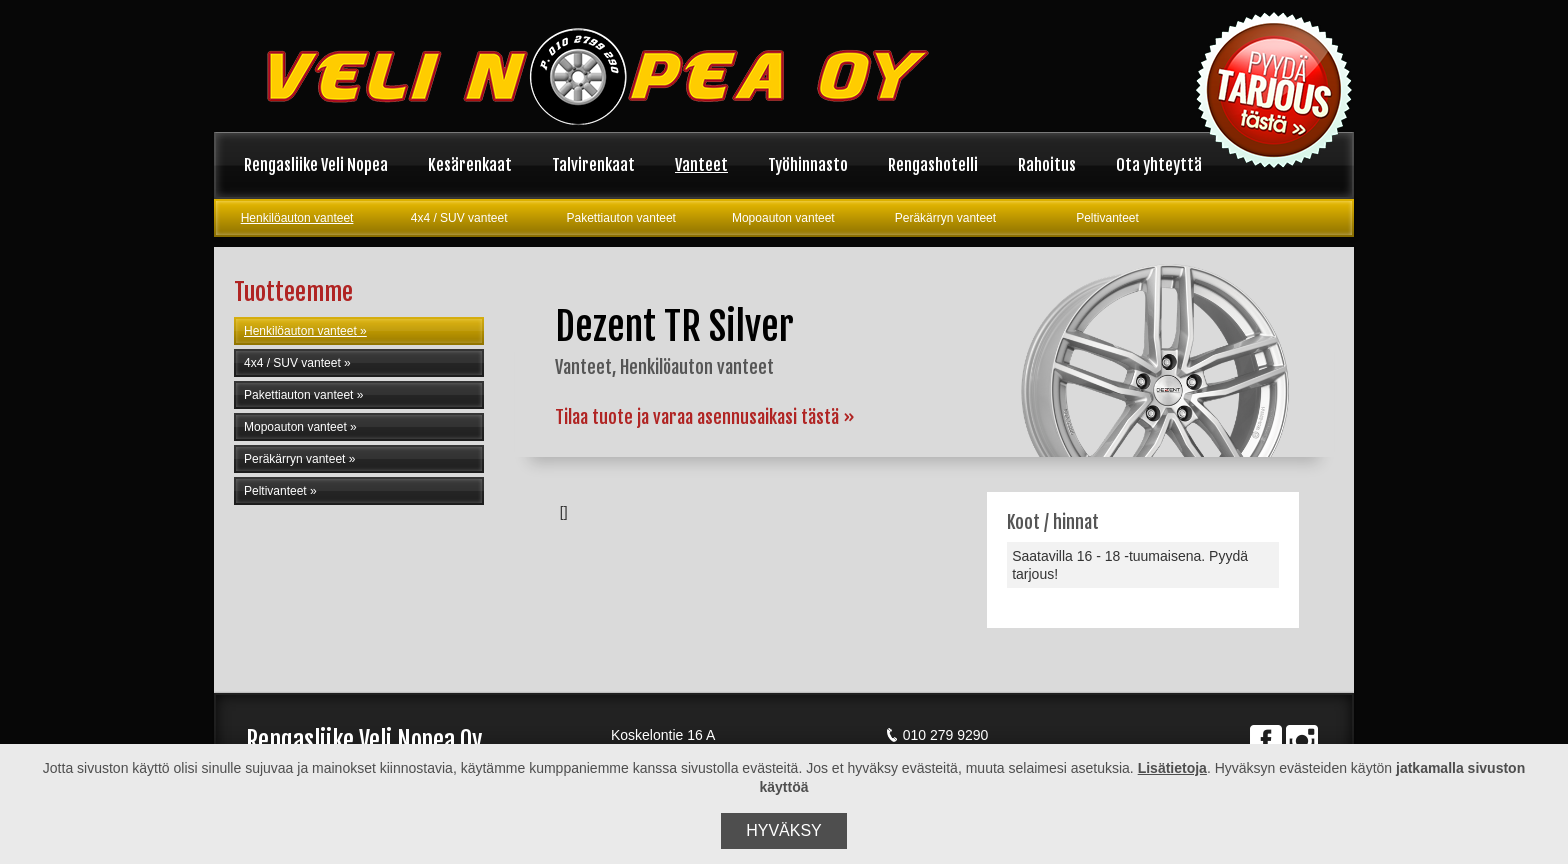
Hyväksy (784, 830)
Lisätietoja (1172, 768)
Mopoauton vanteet (783, 218)
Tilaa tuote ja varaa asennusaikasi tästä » (705, 417)
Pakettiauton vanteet (621, 218)
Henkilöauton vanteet (297, 218)
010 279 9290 (937, 735)
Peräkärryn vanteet (945, 218)
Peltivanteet (1107, 218)
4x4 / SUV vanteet (459, 218)
